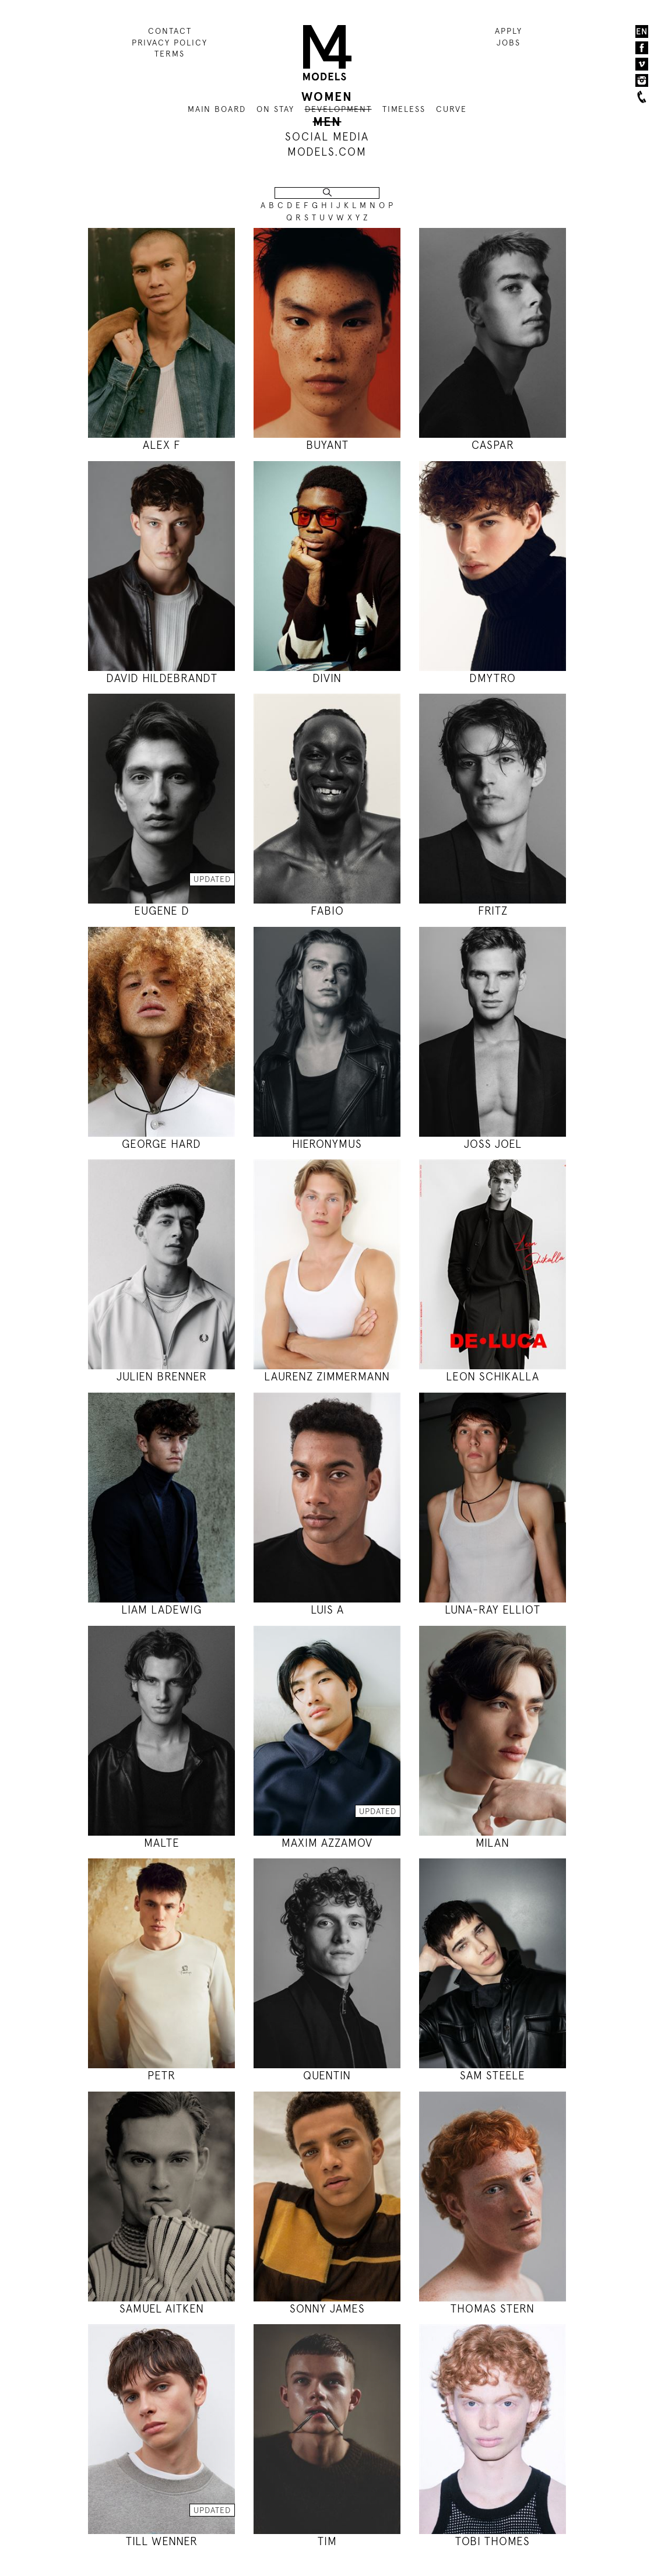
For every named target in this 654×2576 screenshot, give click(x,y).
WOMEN (327, 96)
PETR (161, 2075)
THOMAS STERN (493, 2308)
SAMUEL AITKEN (161, 2308)
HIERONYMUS (327, 1144)
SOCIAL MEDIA (327, 136)
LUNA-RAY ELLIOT (492, 1609)
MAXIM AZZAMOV (327, 1843)
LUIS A (327, 1609)
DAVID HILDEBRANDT (161, 678)
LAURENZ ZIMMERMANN (327, 1376)
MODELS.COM (327, 152)
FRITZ (493, 911)
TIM (327, 2541)
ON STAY (275, 109)
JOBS (509, 42)
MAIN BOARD (217, 109)
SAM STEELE (492, 2075)
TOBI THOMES (492, 2541)
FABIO (327, 911)
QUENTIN (327, 2075)
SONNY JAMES (327, 2308)
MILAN (492, 1843)
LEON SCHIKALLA (492, 1376)
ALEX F (162, 445)
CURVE (451, 109)
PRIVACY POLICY (170, 42)
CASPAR (493, 445)
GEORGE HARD (161, 1144)
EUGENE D (161, 911)
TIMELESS (404, 109)
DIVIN (327, 678)
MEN (327, 121)
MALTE (162, 1843)
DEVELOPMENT (338, 109)
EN (642, 31)
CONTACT (170, 31)
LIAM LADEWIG (161, 1609)
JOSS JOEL (493, 1144)
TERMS (169, 53)
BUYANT (327, 445)
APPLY (508, 31)
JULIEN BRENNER (162, 1376)
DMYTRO (492, 678)
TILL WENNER (162, 2541)
